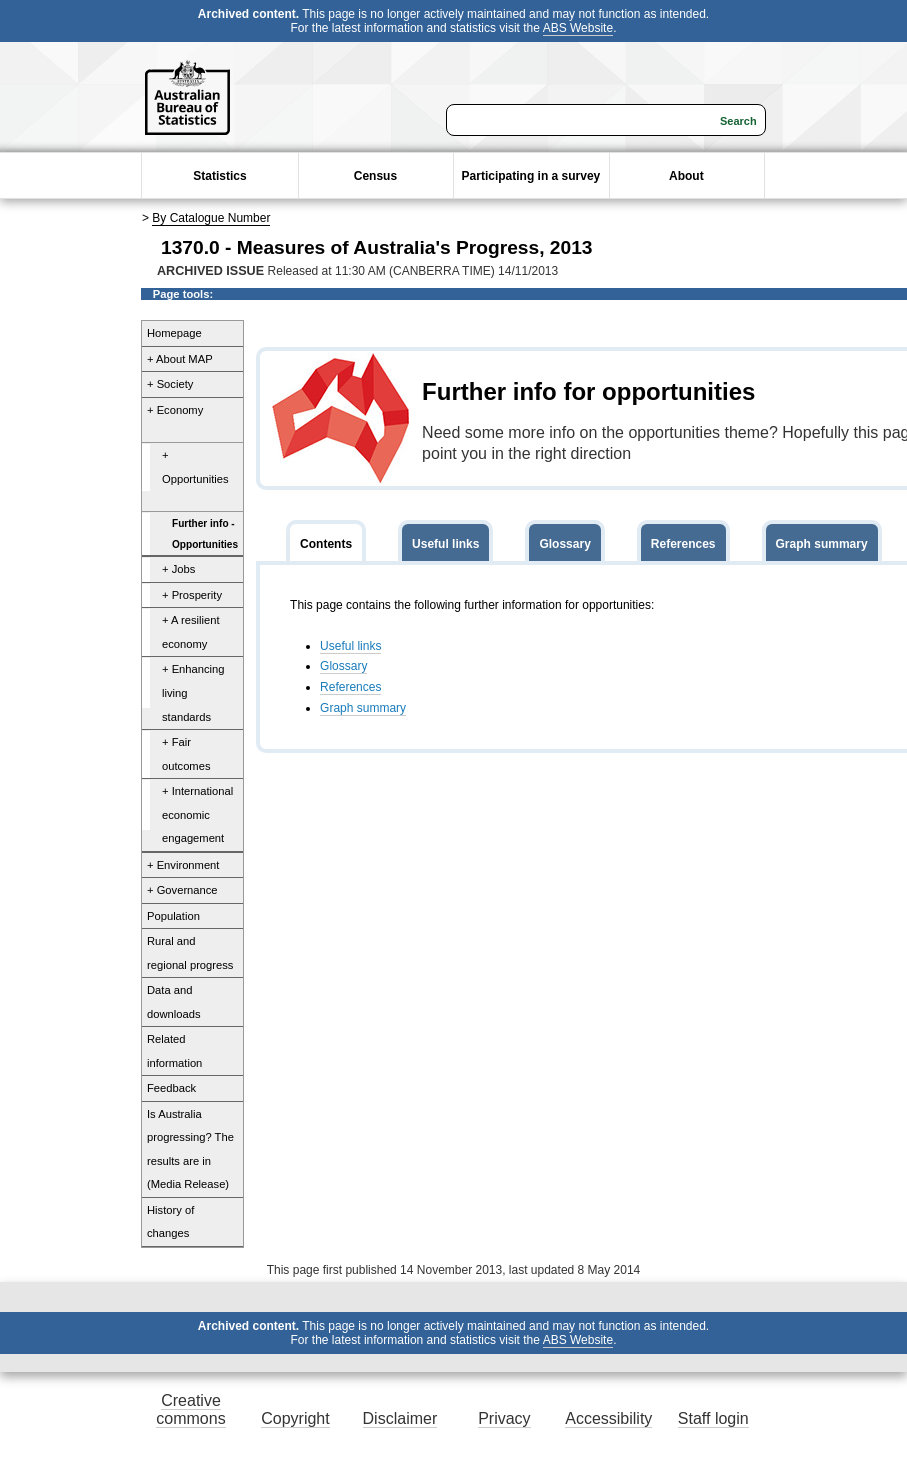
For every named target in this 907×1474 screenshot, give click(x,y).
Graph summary (363, 708)
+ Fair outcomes (186, 754)
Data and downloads (174, 1002)
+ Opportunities (195, 467)
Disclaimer (400, 1418)
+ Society (170, 384)
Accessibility (608, 1418)
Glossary (343, 666)
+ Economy (175, 410)
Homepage (174, 333)
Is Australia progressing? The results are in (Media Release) (190, 1149)
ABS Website (578, 28)
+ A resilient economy (191, 632)
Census (375, 176)
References (350, 687)
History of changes (170, 1222)
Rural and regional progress (190, 953)
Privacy (504, 1418)
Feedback (171, 1088)
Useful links (350, 646)
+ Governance (182, 890)
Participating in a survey (531, 176)
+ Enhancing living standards (193, 692)
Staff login (713, 1418)
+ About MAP (180, 359)
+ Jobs (178, 569)
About (686, 176)
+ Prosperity (192, 595)
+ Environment (183, 865)
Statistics (219, 176)
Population (173, 916)
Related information (174, 1051)
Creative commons (190, 1409)
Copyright (295, 1418)
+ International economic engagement (197, 814)
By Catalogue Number (211, 218)
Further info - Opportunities (205, 534)
